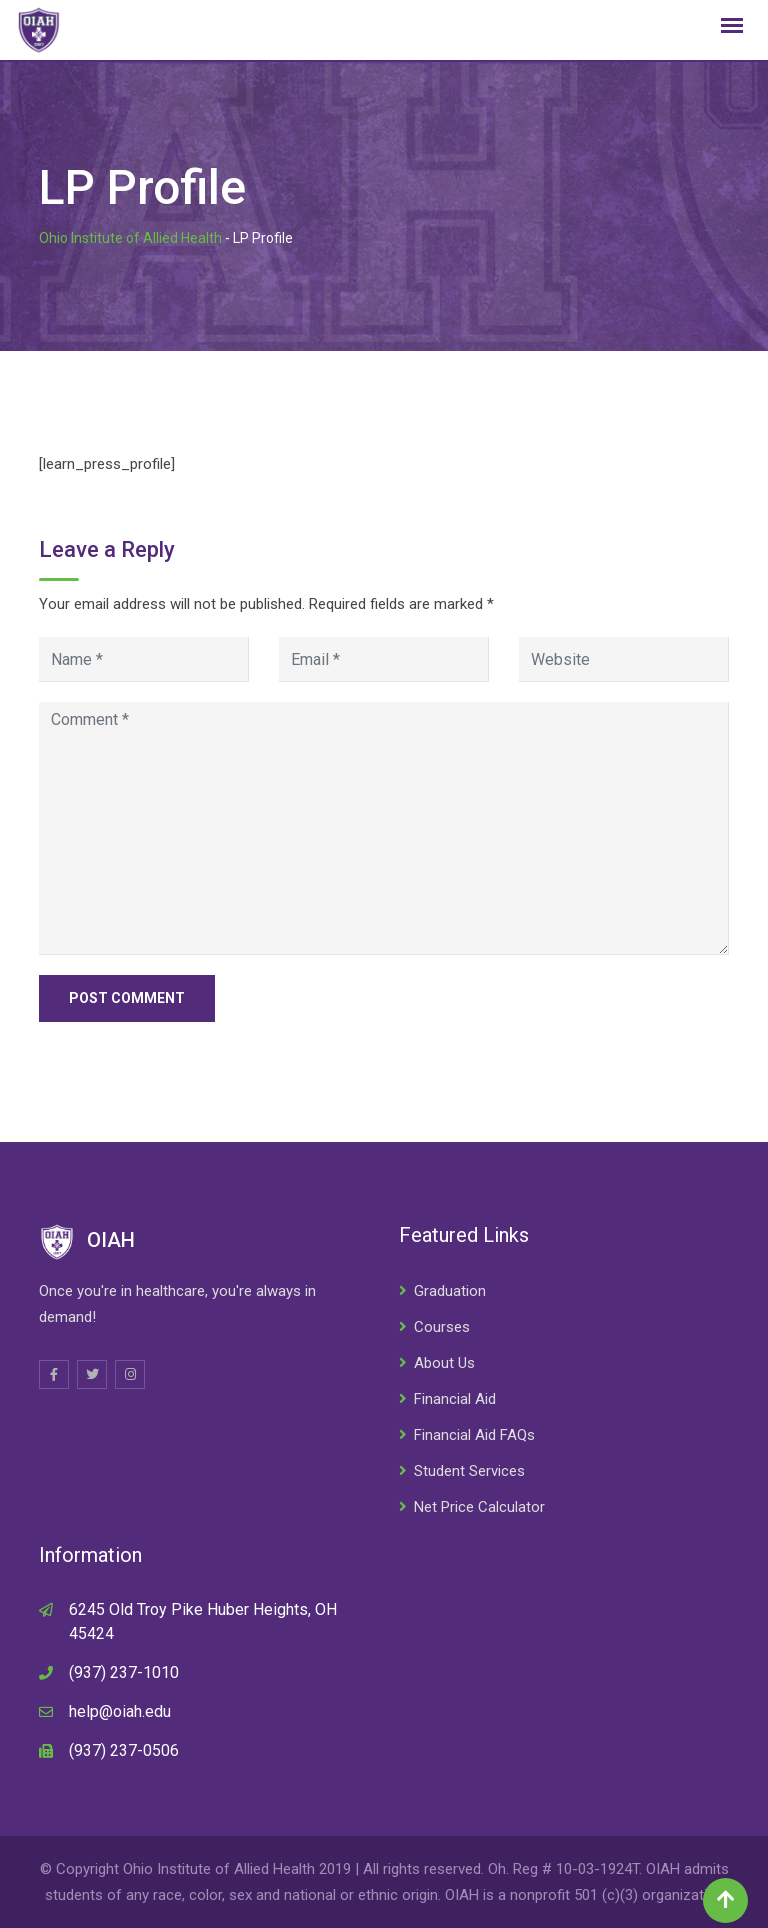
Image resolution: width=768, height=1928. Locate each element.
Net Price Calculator (479, 1507)
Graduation (450, 1291)
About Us (444, 1363)
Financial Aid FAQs (474, 1435)
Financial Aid (455, 1399)
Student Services (469, 1471)
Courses (442, 1327)
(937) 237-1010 (124, 1672)
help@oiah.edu (120, 1711)
